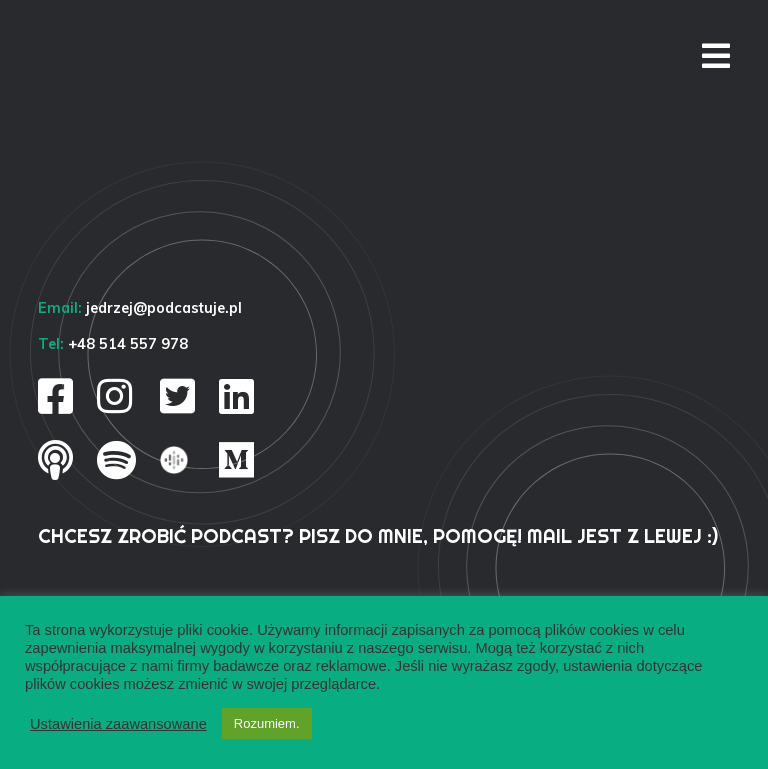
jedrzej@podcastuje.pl (164, 308)
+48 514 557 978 (128, 344)
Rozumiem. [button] (267, 723)
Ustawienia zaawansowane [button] (118, 724)
